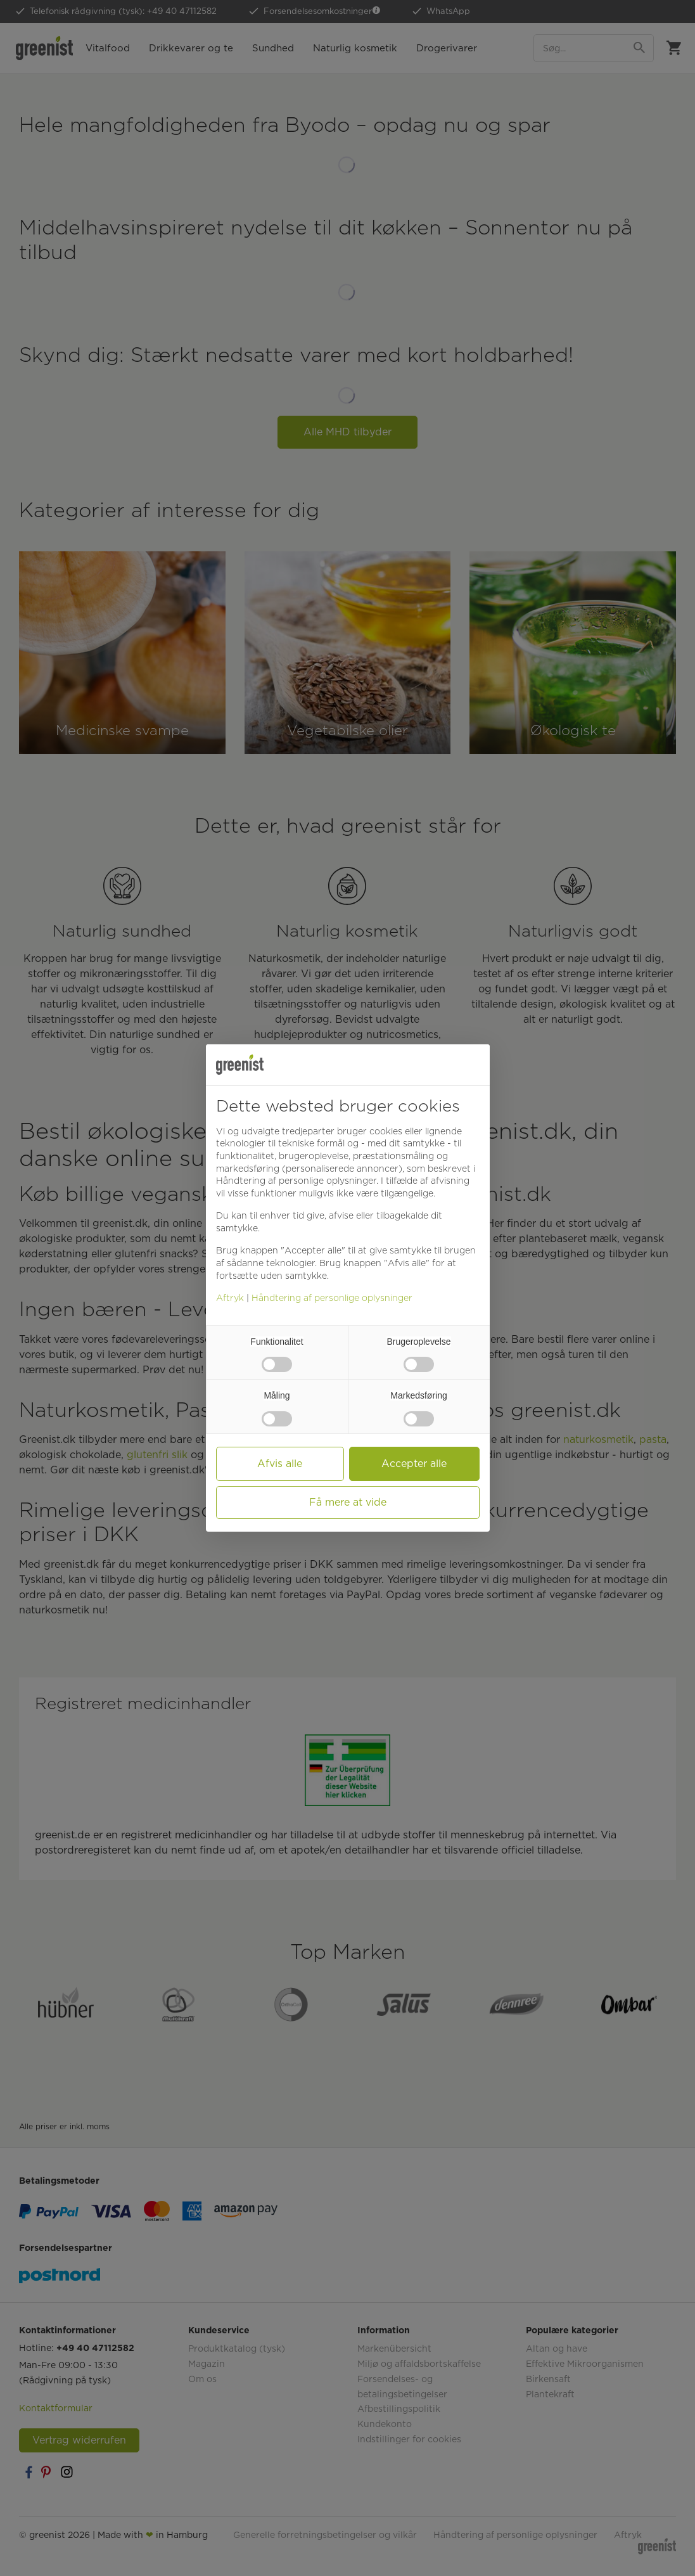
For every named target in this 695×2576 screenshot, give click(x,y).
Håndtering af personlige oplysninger (332, 1298)
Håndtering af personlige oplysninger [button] (296, 1181)
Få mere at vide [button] (347, 1502)
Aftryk (230, 1298)
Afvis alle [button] (279, 1464)
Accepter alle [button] (414, 1464)
